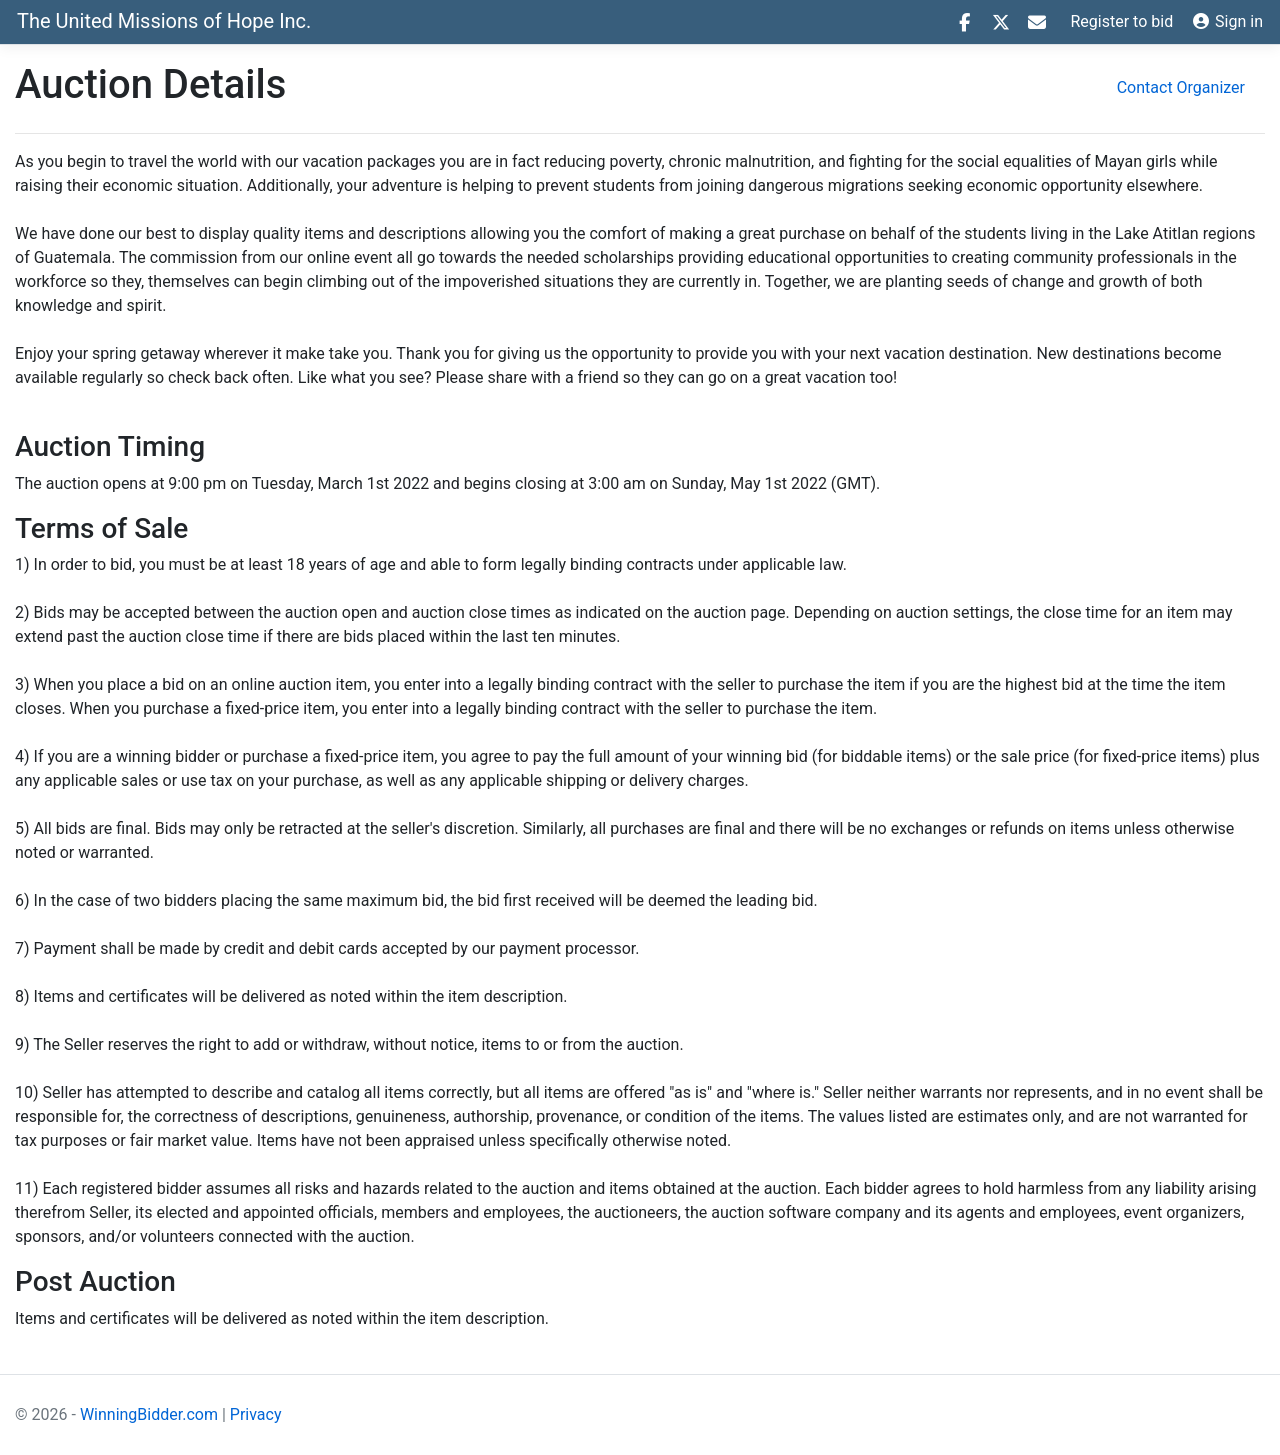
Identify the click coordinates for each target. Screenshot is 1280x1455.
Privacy (256, 1414)
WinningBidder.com (149, 1414)
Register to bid (1122, 21)
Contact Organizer (1181, 87)
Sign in (1228, 21)
